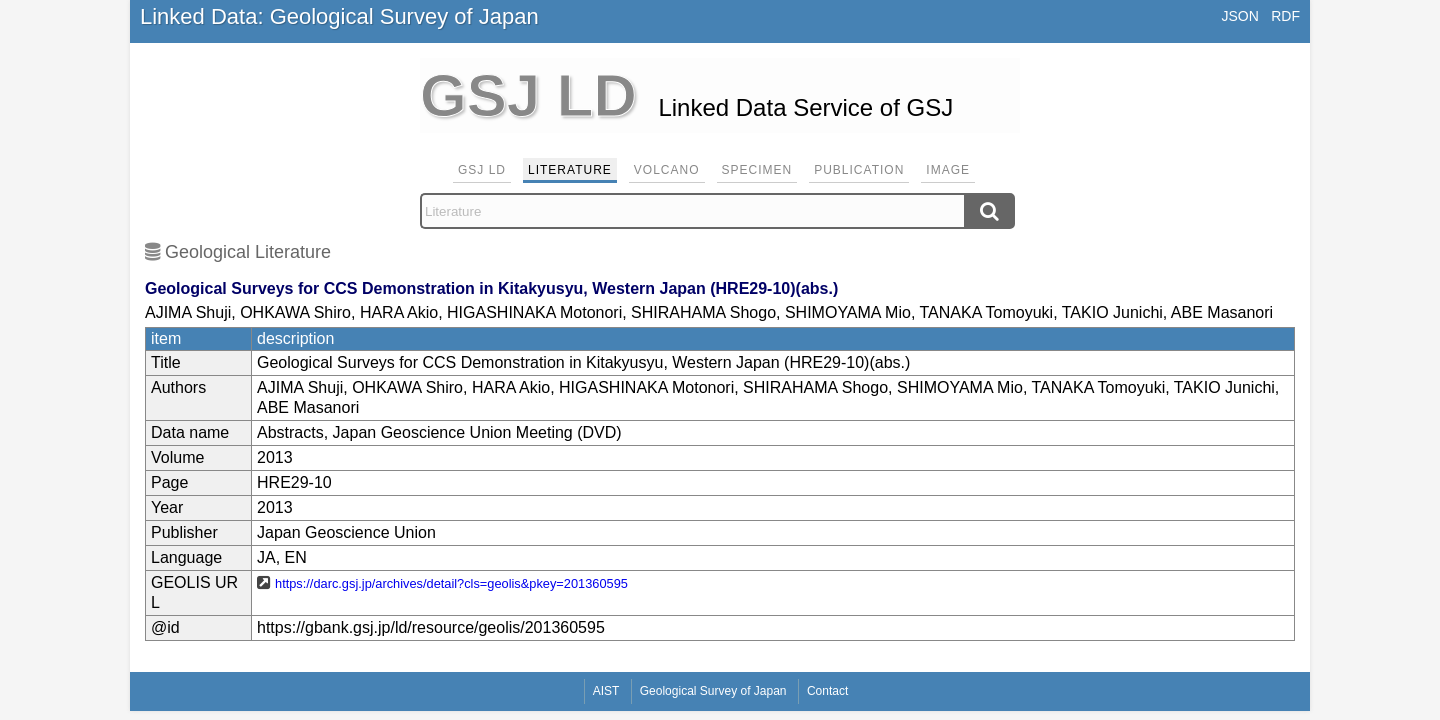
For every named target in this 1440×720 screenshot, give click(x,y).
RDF (1285, 16)
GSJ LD (482, 170)
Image (948, 170)
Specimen (757, 170)
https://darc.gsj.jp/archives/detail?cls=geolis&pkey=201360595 (451, 583)
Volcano (667, 170)
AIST (606, 691)
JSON (1239, 16)
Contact (827, 691)
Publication (859, 170)
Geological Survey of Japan (713, 691)
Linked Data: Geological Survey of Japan (339, 16)
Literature (570, 170)
